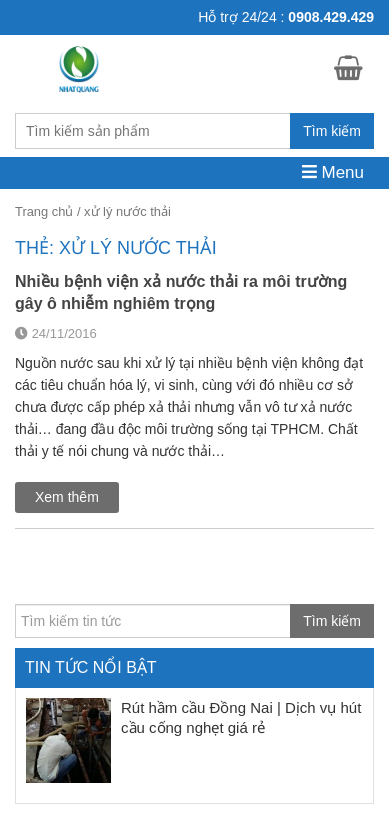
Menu (333, 172)
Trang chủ (44, 211)
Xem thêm (67, 497)
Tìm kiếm (332, 131)
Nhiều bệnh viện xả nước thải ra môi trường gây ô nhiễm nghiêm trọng (181, 292)
